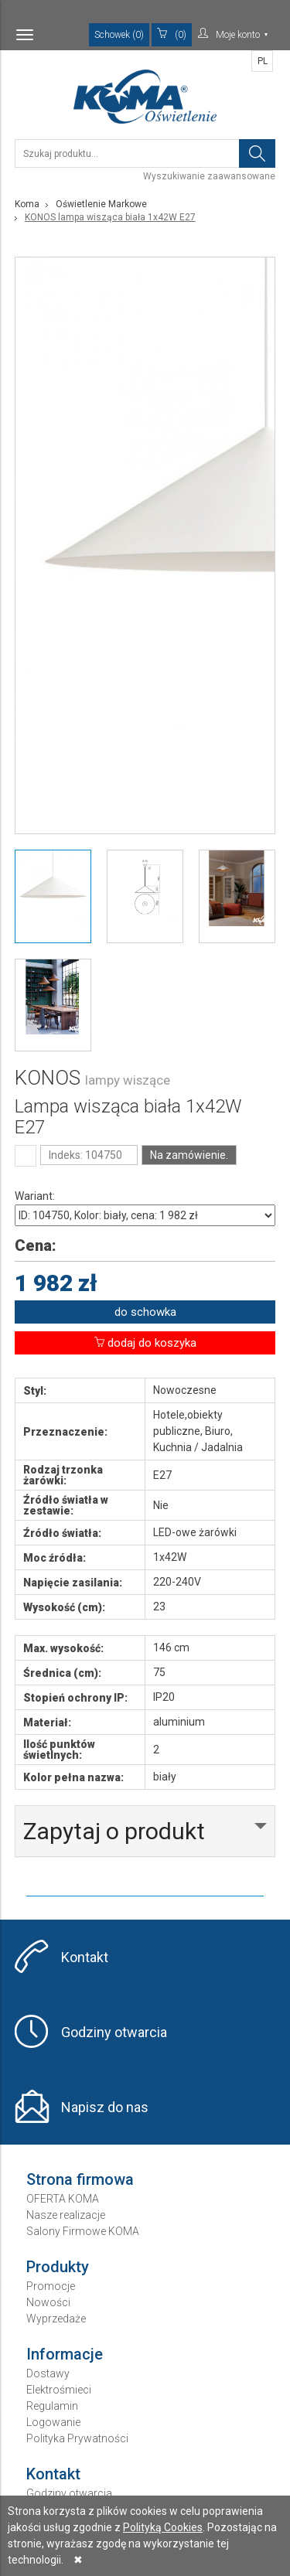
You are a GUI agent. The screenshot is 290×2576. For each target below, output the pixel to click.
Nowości (48, 2302)
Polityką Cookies (163, 2527)
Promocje (50, 2286)
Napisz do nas (104, 2107)
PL (263, 61)
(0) (171, 34)
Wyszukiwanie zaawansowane (209, 176)
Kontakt (84, 1957)
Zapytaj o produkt (114, 1831)
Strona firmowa (80, 2179)
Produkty (57, 2266)
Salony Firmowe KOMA (82, 2231)
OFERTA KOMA (62, 2199)
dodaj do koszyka (145, 1343)
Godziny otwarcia (114, 2032)
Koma (27, 204)
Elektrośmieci (58, 2389)
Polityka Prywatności (77, 2438)
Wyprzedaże (56, 2318)
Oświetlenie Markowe (101, 204)
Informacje (64, 2354)
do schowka (145, 1312)
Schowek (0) (119, 34)
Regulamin (52, 2406)
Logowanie (53, 2422)
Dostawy (48, 2373)
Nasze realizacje (65, 2215)
